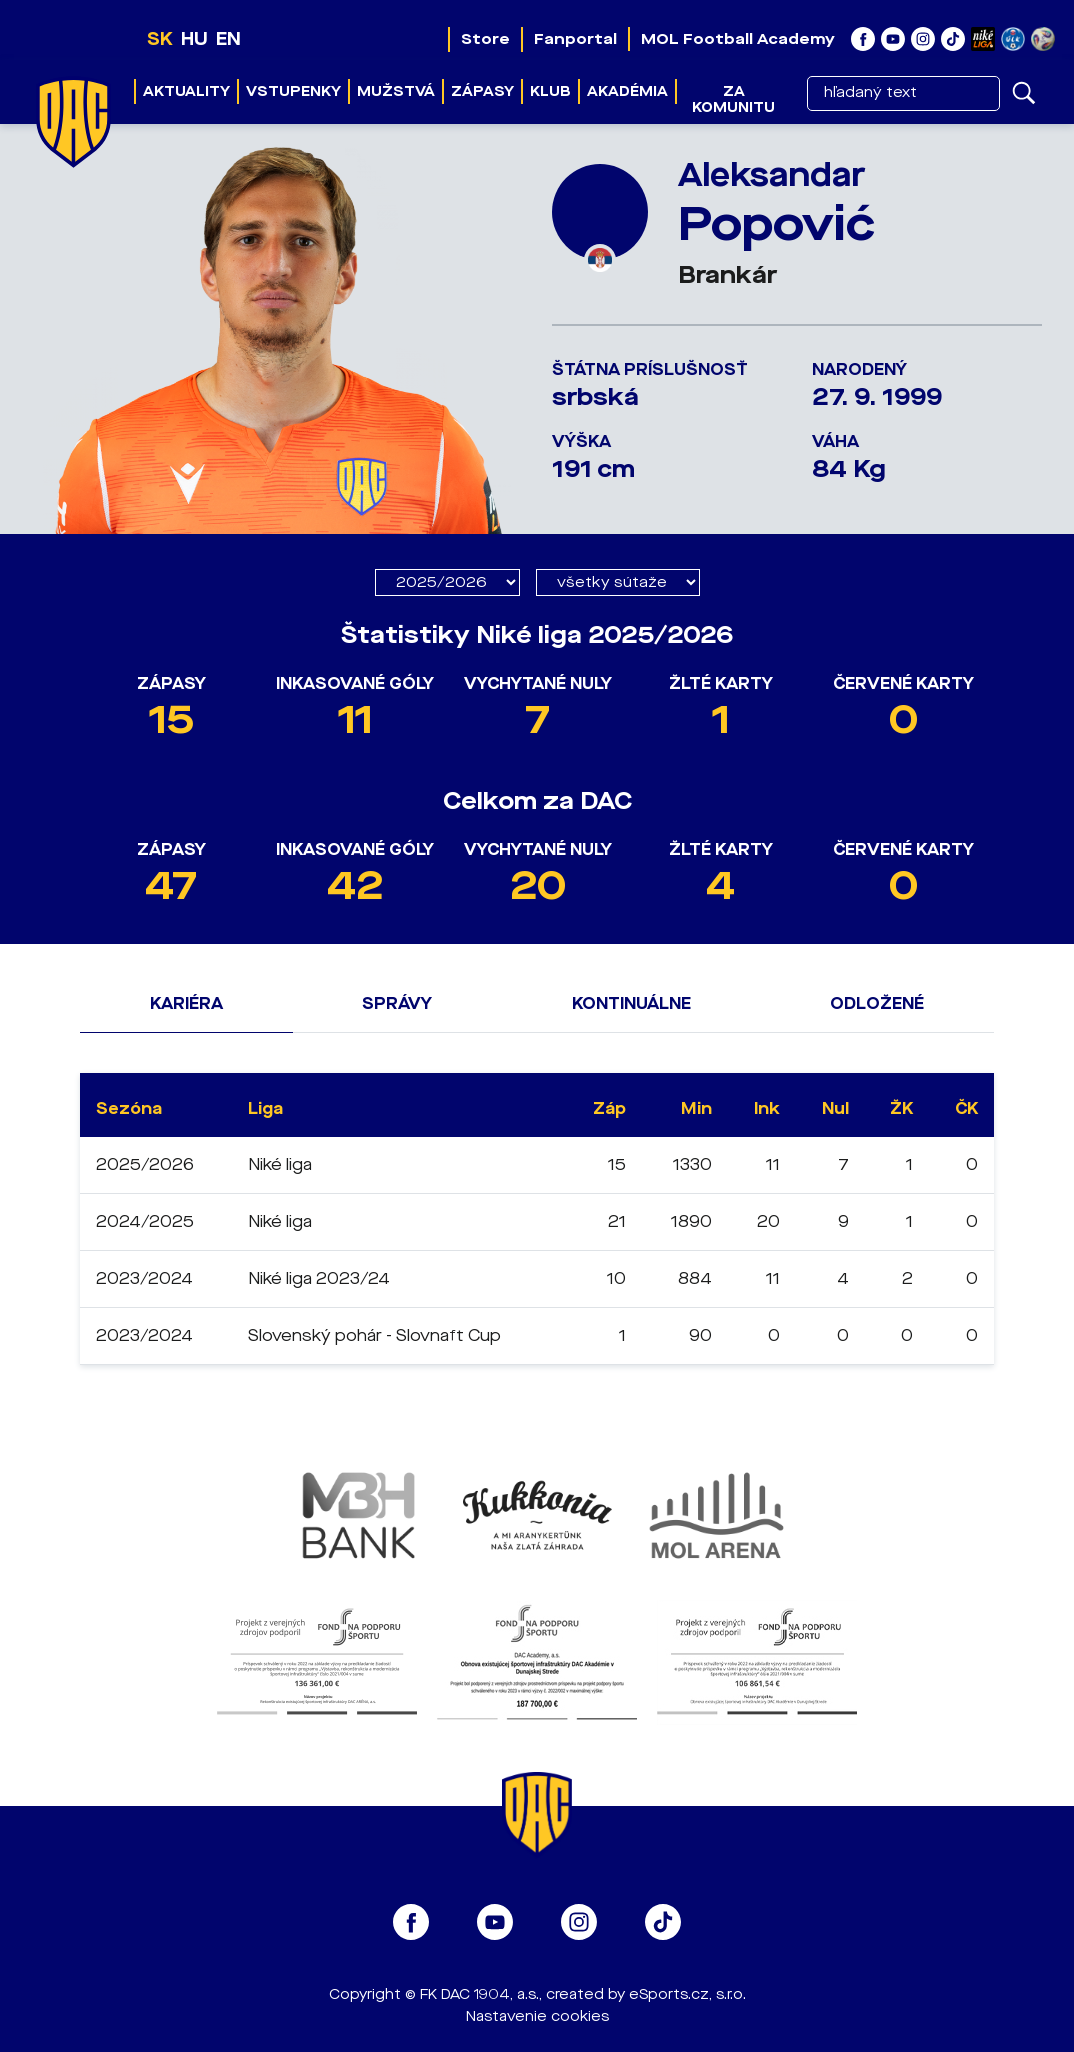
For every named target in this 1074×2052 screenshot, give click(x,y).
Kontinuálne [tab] (631, 1003)
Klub (550, 91)
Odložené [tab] (877, 1003)
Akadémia (627, 91)
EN (228, 39)
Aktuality (186, 91)
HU (194, 39)
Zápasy (482, 91)
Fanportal (575, 39)
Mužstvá (396, 91)
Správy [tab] (397, 1003)
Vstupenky (293, 91)
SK (160, 39)
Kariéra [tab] (186, 1003)
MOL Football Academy (738, 39)
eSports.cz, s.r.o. (687, 1994)
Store (485, 39)
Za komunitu (733, 99)
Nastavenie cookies (537, 2016)
